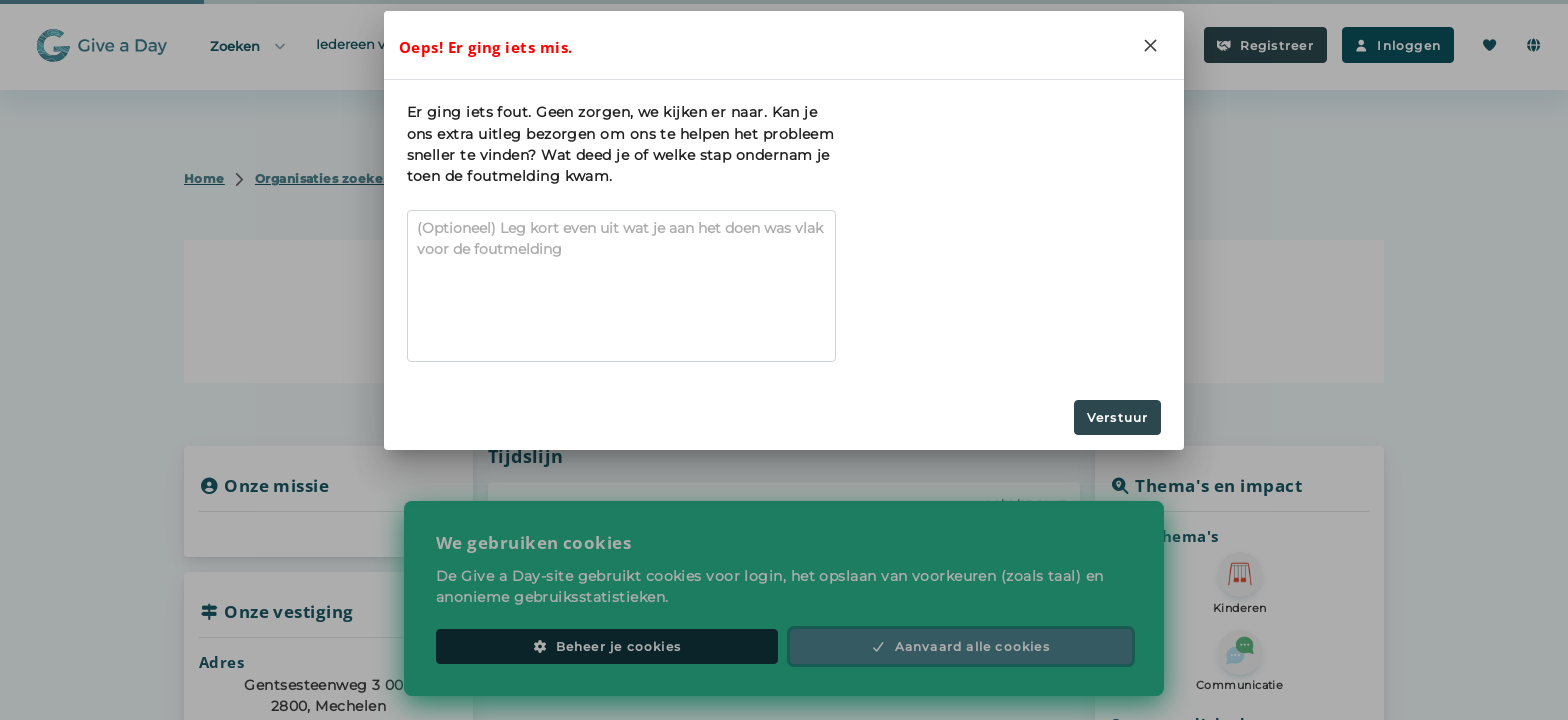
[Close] (1150, 45)
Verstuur (1118, 417)
